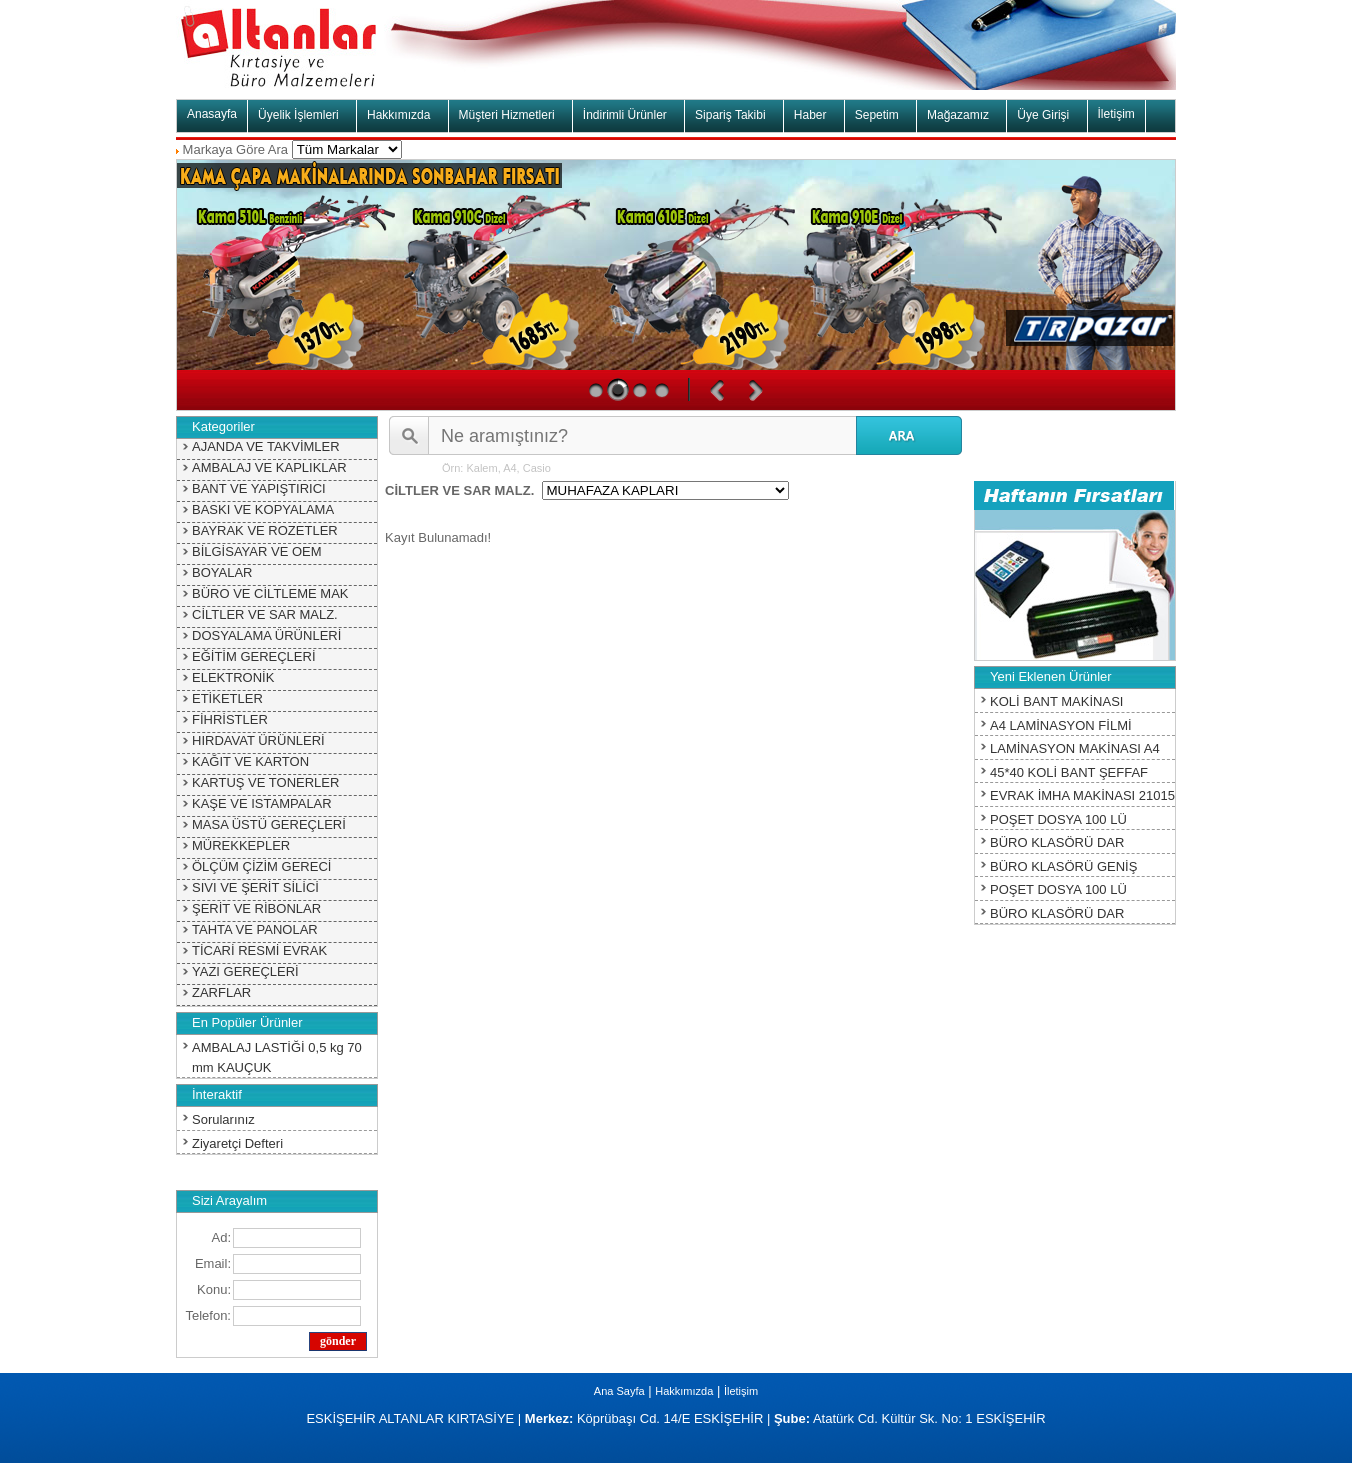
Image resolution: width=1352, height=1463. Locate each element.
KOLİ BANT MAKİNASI (1056, 701)
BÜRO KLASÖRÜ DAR (1057, 842)
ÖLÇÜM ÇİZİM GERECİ (261, 866)
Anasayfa (212, 114)
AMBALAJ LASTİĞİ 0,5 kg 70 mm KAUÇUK (277, 1057)
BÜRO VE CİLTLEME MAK (270, 593)
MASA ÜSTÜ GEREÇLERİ (269, 824)
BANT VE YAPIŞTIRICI (259, 488)
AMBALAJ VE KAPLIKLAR (269, 467)
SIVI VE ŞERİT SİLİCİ (255, 887)
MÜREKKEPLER (241, 845)
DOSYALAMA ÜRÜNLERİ (266, 635)
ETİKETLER (227, 698)
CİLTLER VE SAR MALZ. (265, 614)
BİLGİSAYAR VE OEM (257, 551)
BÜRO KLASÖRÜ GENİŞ (1063, 866)
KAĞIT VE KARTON (250, 761)
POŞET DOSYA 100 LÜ (1058, 819)
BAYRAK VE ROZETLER (265, 530)
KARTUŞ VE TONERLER (265, 782)
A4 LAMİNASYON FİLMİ (1061, 725)
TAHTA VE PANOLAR (255, 929)
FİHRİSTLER (230, 719)
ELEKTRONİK (233, 677)
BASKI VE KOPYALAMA (263, 509)
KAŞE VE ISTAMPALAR (262, 803)
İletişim (1116, 114)
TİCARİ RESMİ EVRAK (259, 950)
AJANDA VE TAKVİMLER (266, 446)
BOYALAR (222, 572)
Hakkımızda (684, 1391)
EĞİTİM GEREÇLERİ (254, 656)
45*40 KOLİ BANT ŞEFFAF (1069, 772)
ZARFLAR (221, 992)
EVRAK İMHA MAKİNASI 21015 (1082, 795)
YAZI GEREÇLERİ (245, 971)
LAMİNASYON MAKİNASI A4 (1075, 748)
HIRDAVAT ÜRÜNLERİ (258, 740)
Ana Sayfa (619, 1391)
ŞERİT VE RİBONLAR (256, 908)
